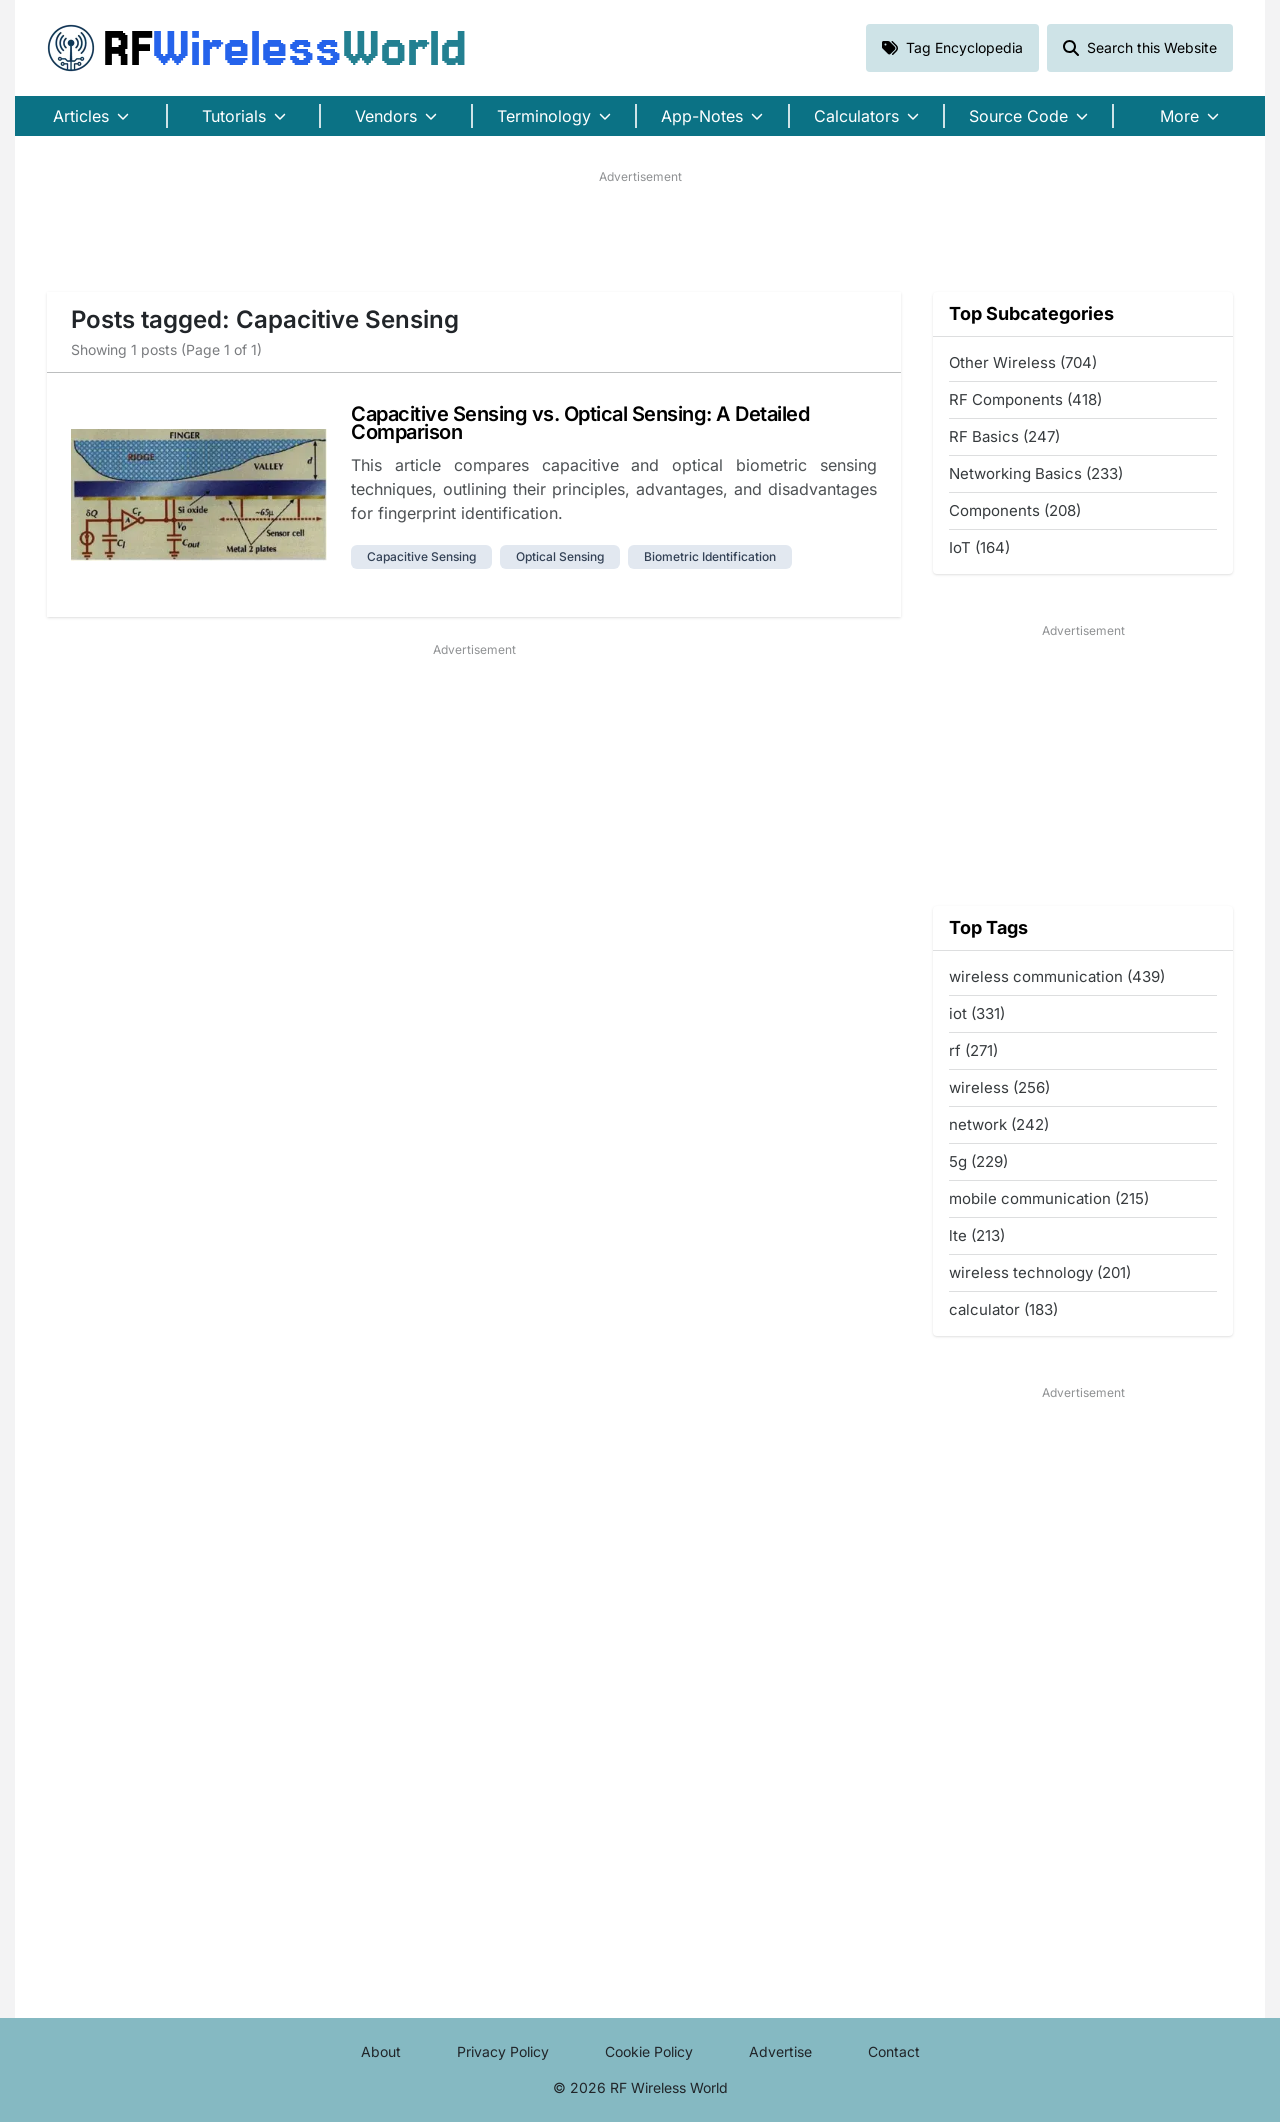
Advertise (780, 2051)
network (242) (999, 1124)
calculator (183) (1003, 1309)
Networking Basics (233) (1036, 473)
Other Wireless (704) (1023, 362)
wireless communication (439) (1057, 976)
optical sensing (560, 556)
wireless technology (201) (1040, 1272)
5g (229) (978, 1161)
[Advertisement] (640, 231)
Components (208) (1015, 510)
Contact (894, 2051)
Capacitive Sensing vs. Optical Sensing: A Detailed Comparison (580, 423)
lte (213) (977, 1235)
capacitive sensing (421, 556)
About (381, 2051)
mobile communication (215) (1049, 1198)
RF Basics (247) (1004, 436)
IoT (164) (979, 547)
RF (257, 48)
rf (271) (973, 1050)
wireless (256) (999, 1087)
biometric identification (710, 556)
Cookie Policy (649, 2051)
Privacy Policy (503, 2051)
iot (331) (977, 1013)
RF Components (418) (1025, 399)
